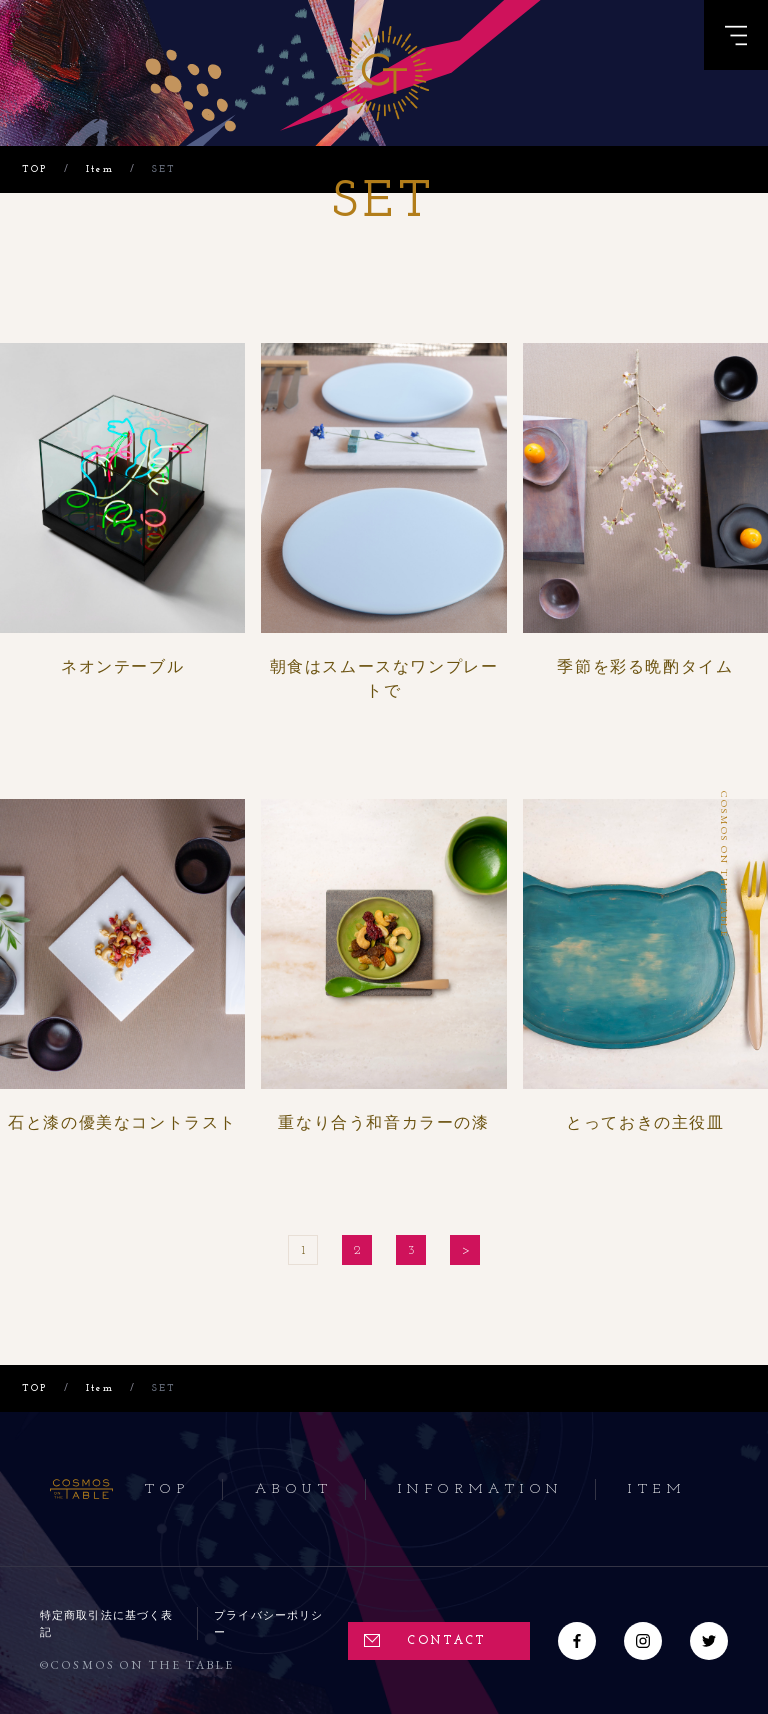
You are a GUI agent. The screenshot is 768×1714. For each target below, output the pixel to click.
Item (657, 1489)
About (294, 1489)
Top (167, 1489)
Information (480, 1489)
